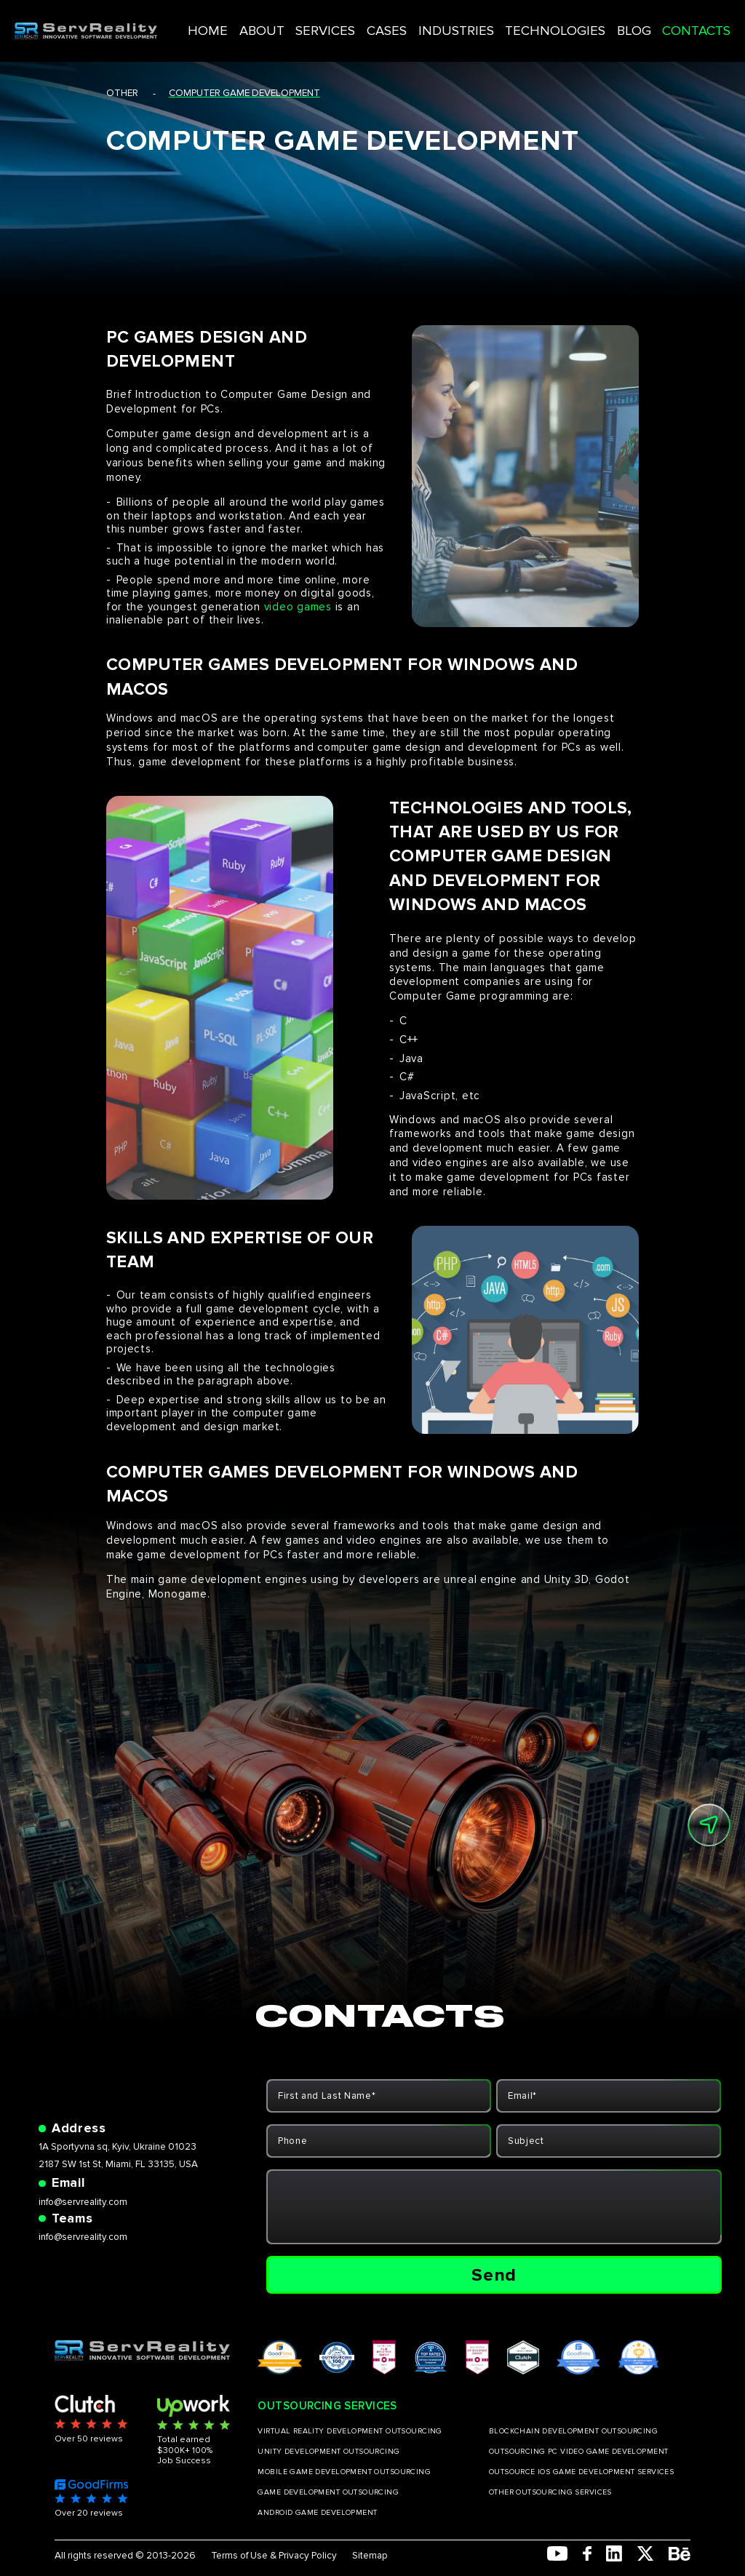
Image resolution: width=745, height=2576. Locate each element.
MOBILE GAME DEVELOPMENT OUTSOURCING (344, 2472)
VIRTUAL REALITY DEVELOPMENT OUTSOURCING (350, 2431)
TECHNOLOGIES (550, 21)
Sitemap (370, 2555)
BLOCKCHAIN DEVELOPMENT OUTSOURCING (573, 2431)
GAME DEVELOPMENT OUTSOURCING (328, 2492)
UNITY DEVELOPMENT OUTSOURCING (328, 2451)
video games (298, 606)
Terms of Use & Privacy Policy (274, 2555)
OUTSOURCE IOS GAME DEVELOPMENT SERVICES (581, 2472)
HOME (263, 21)
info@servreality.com (83, 2202)
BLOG (612, 21)
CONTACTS (665, 21)
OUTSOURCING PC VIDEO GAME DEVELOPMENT (579, 2451)
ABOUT (307, 21)
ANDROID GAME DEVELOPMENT (317, 2512)
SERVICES (360, 21)
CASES (411, 21)
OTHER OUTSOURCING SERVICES (550, 2492)
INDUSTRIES (469, 21)
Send (494, 2275)
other (122, 93)
